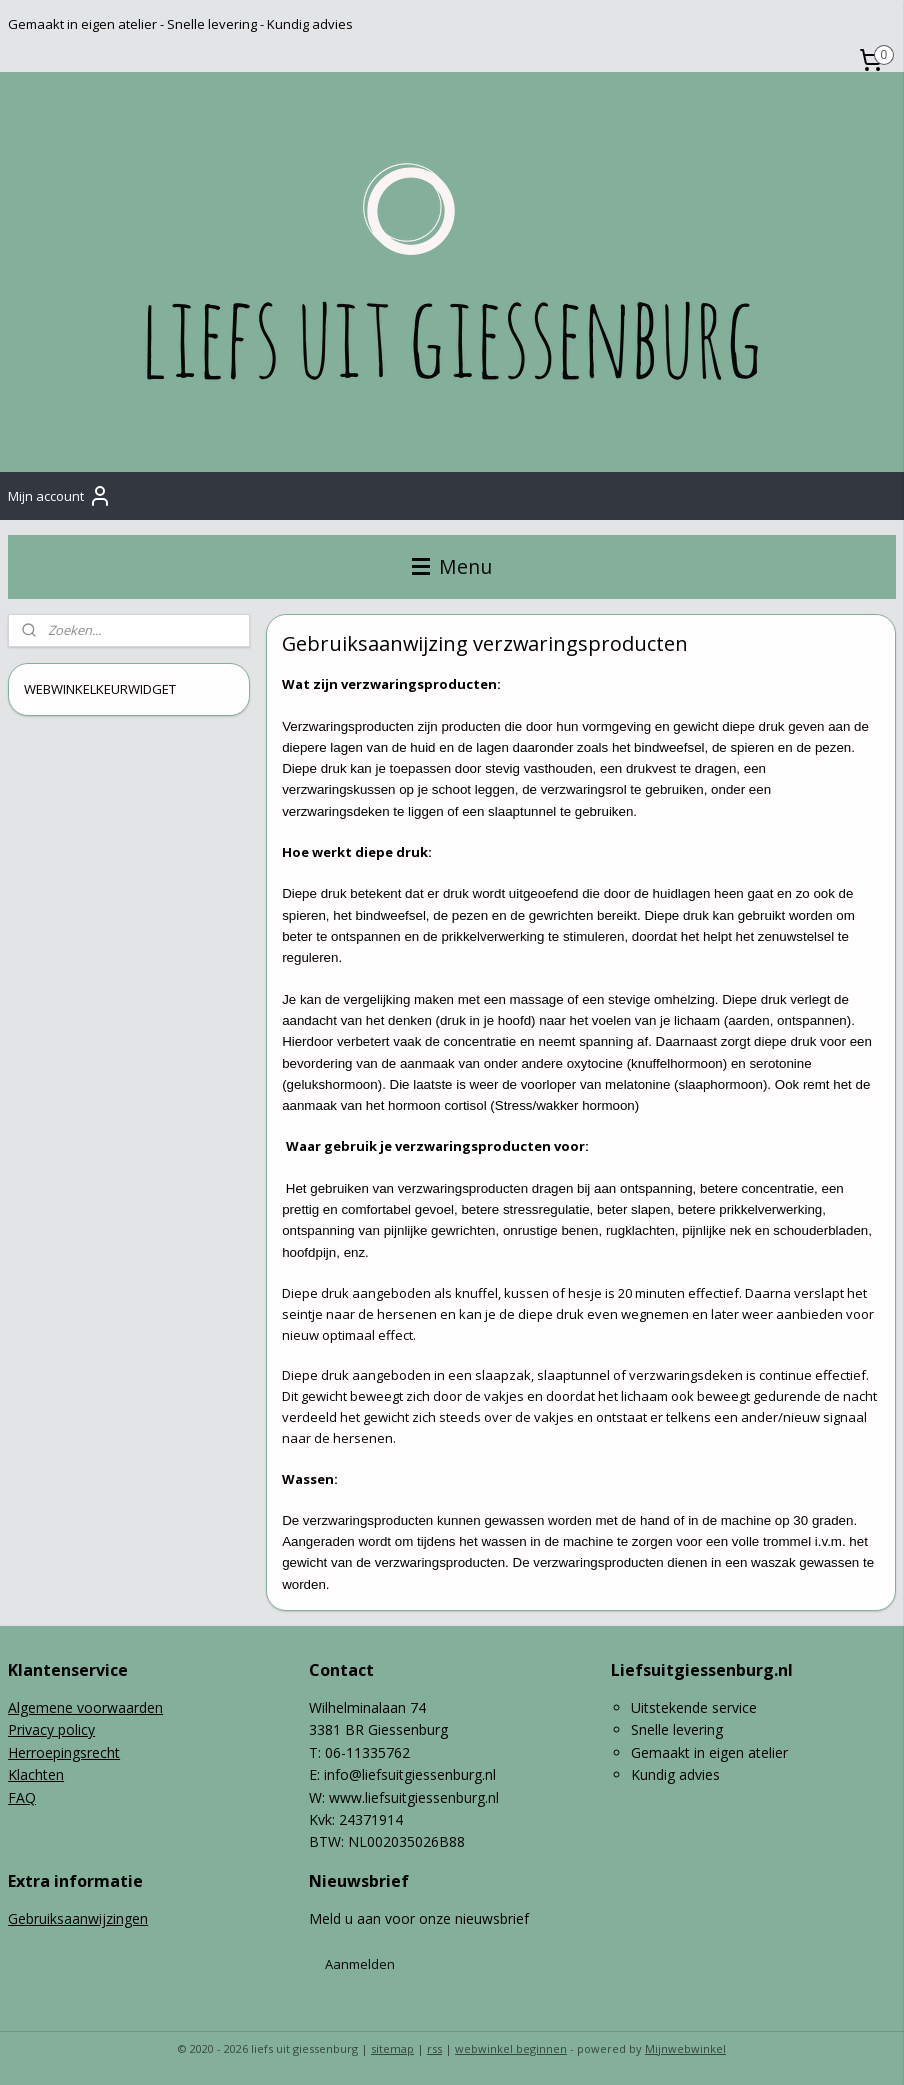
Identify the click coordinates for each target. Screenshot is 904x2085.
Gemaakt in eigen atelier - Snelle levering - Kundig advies (180, 24)
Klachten (36, 1774)
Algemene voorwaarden (85, 1707)
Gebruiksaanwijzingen (78, 1918)
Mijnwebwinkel (685, 2048)
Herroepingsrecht (64, 1752)
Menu (452, 566)
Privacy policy (51, 1729)
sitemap (392, 2048)
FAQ (22, 1797)
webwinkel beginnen (511, 2048)
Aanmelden (360, 1964)
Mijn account (60, 496)
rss (434, 2048)
